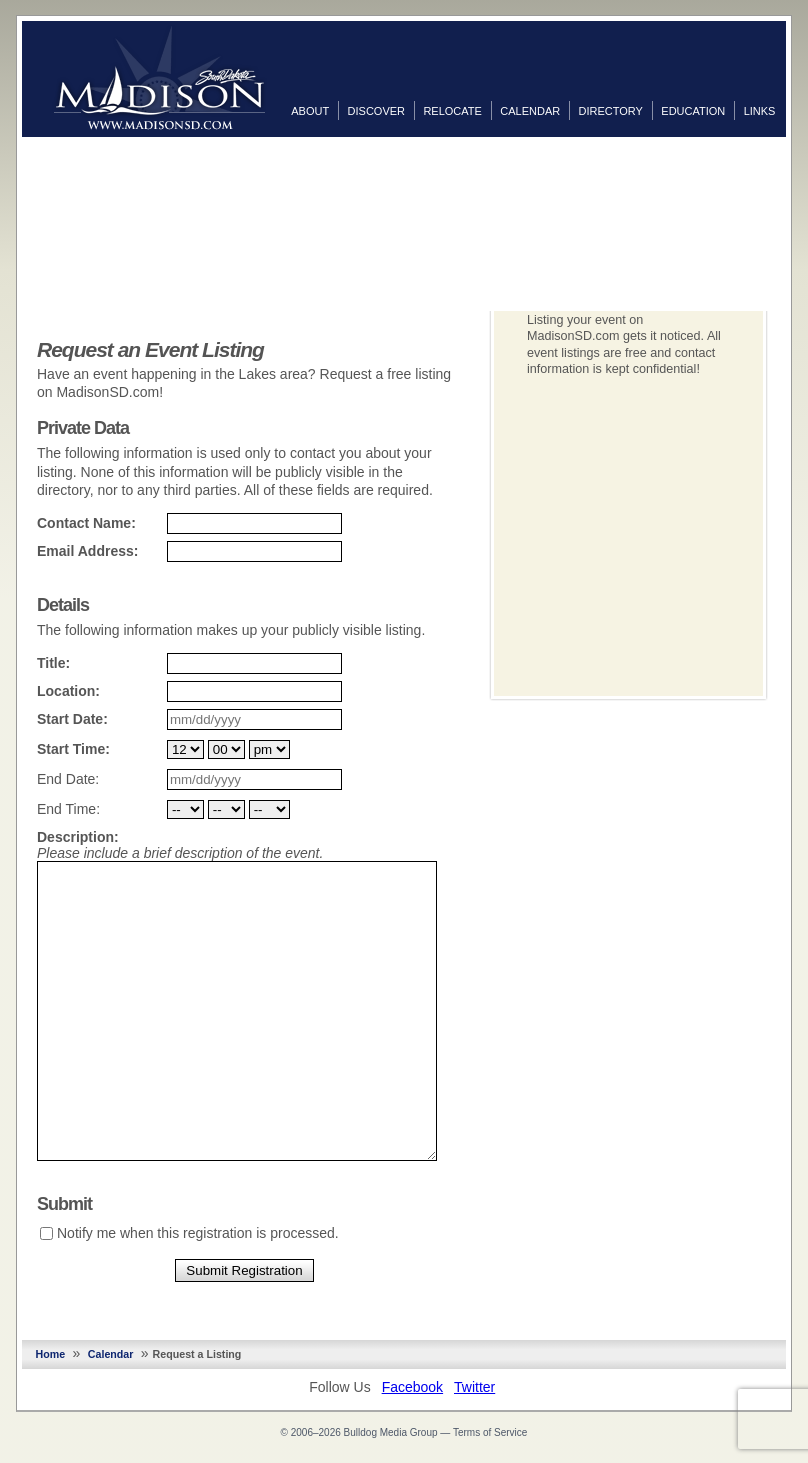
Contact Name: (86, 523)
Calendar (530, 111)
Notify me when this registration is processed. (198, 1233)
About (310, 111)
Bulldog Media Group (391, 1432)
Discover (376, 111)
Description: (78, 837)
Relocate (452, 111)
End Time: (68, 809)
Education (693, 111)
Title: (53, 663)
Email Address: (87, 551)
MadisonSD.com (159, 78)
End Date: (68, 779)
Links (760, 111)
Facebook (412, 1387)
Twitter (474, 1387)
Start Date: (72, 719)
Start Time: (73, 749)
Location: (68, 691)
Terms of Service (490, 1432)
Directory (611, 111)
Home (51, 1354)
